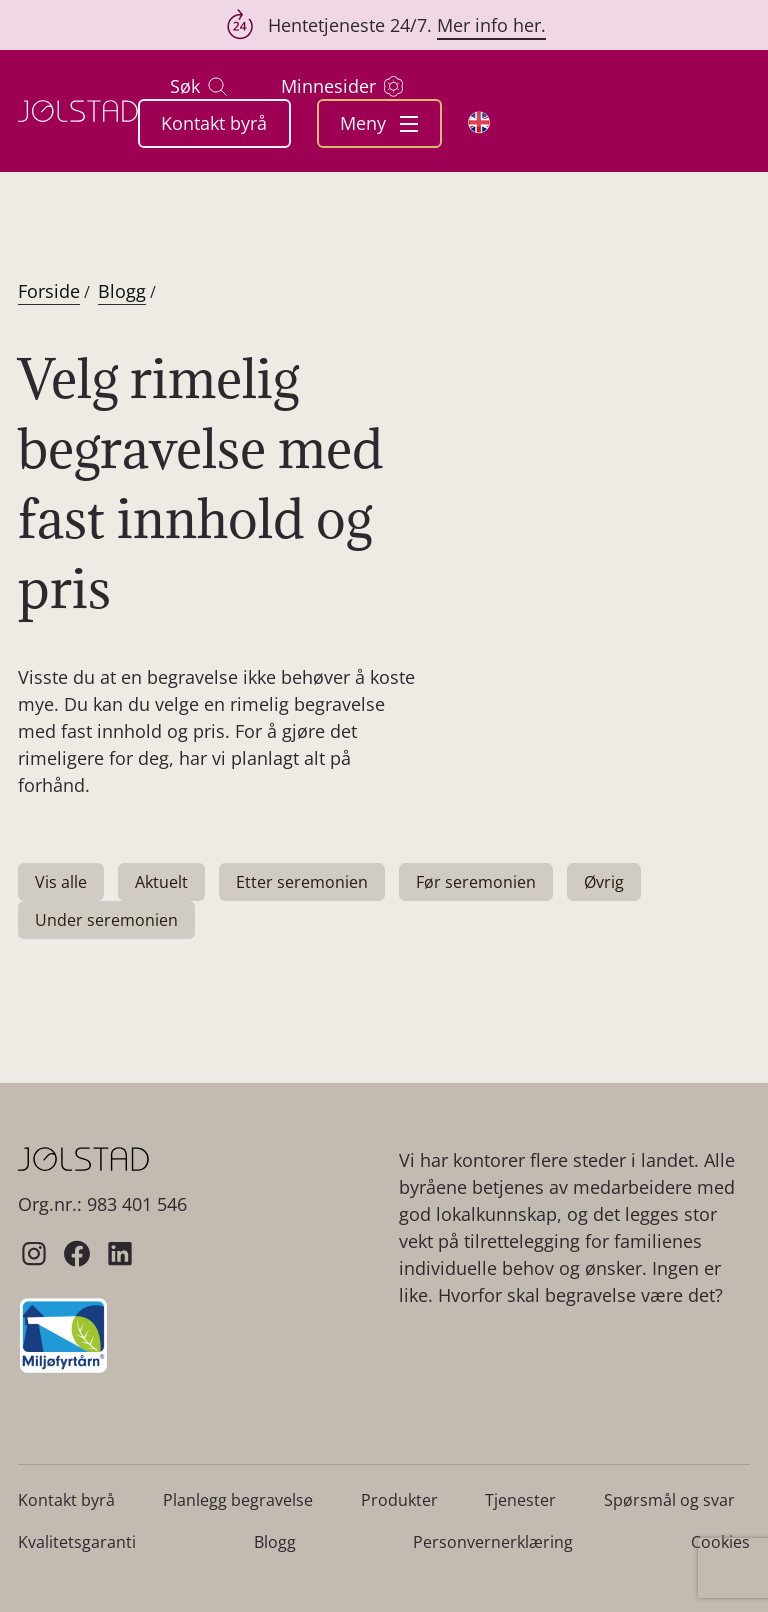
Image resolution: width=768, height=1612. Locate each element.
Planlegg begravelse (238, 1500)
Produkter (399, 1500)
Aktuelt (161, 882)
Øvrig (604, 882)
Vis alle (61, 882)
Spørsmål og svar (669, 1500)
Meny (379, 123)
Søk (198, 86)
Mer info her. (491, 25)
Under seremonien (106, 920)
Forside (49, 291)
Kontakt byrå (214, 123)
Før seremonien (476, 882)
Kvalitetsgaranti (77, 1542)
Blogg (122, 291)
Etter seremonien (302, 882)
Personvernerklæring (493, 1542)
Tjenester (520, 1500)
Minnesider (342, 86)
